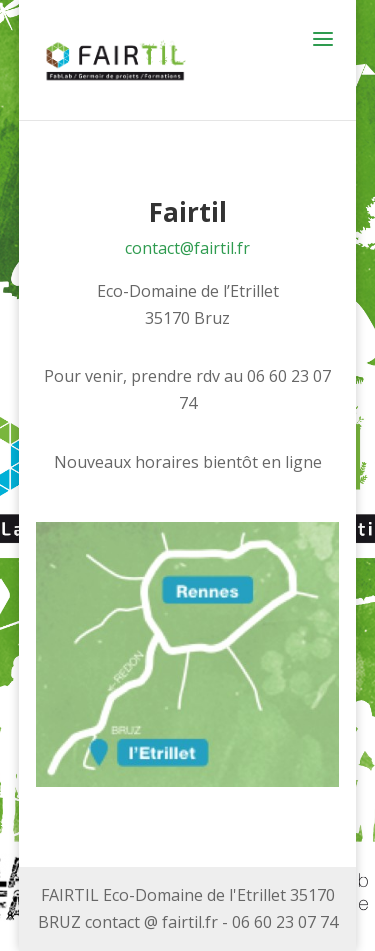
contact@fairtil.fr (187, 248)
